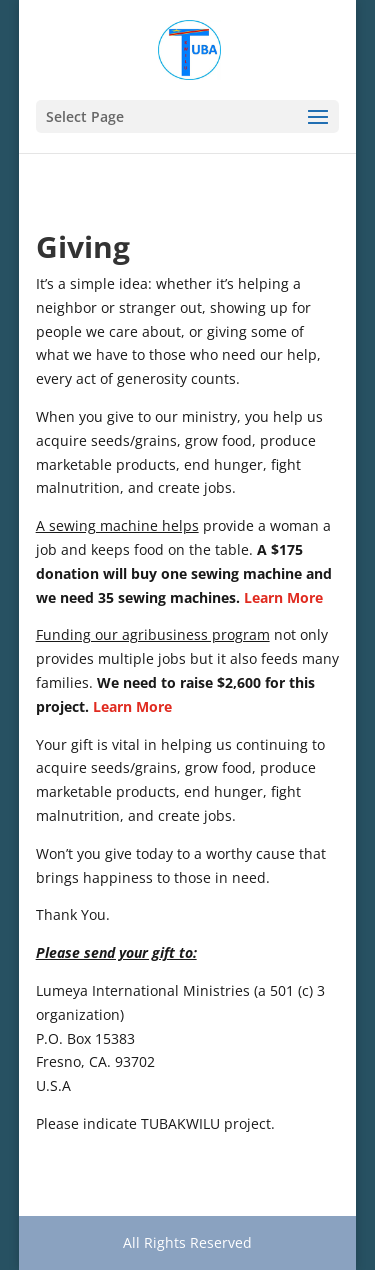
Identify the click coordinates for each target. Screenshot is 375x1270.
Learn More (283, 597)
